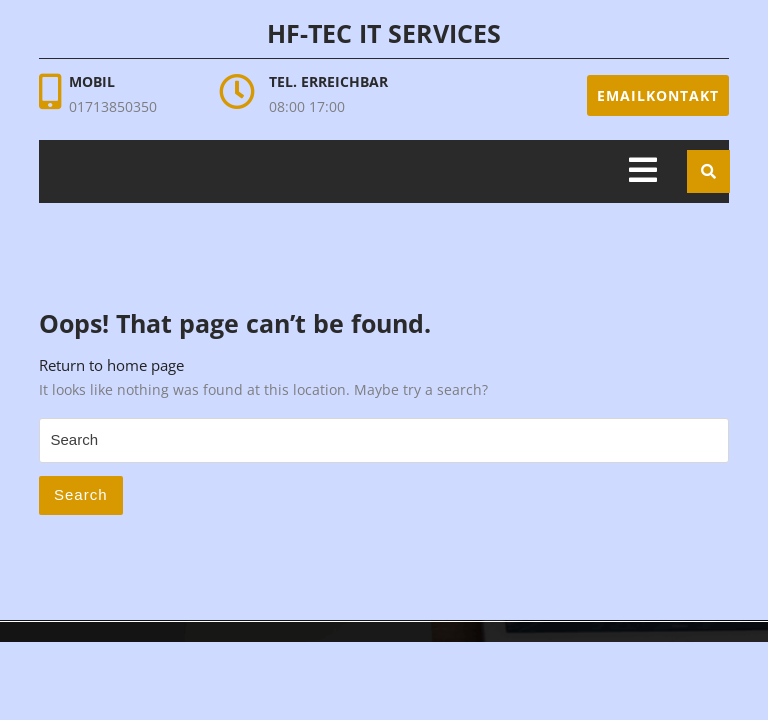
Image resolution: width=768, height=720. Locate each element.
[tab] (643, 171)
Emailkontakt (658, 95)
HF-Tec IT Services (384, 33)
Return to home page (111, 365)
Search (81, 494)
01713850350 (113, 106)
